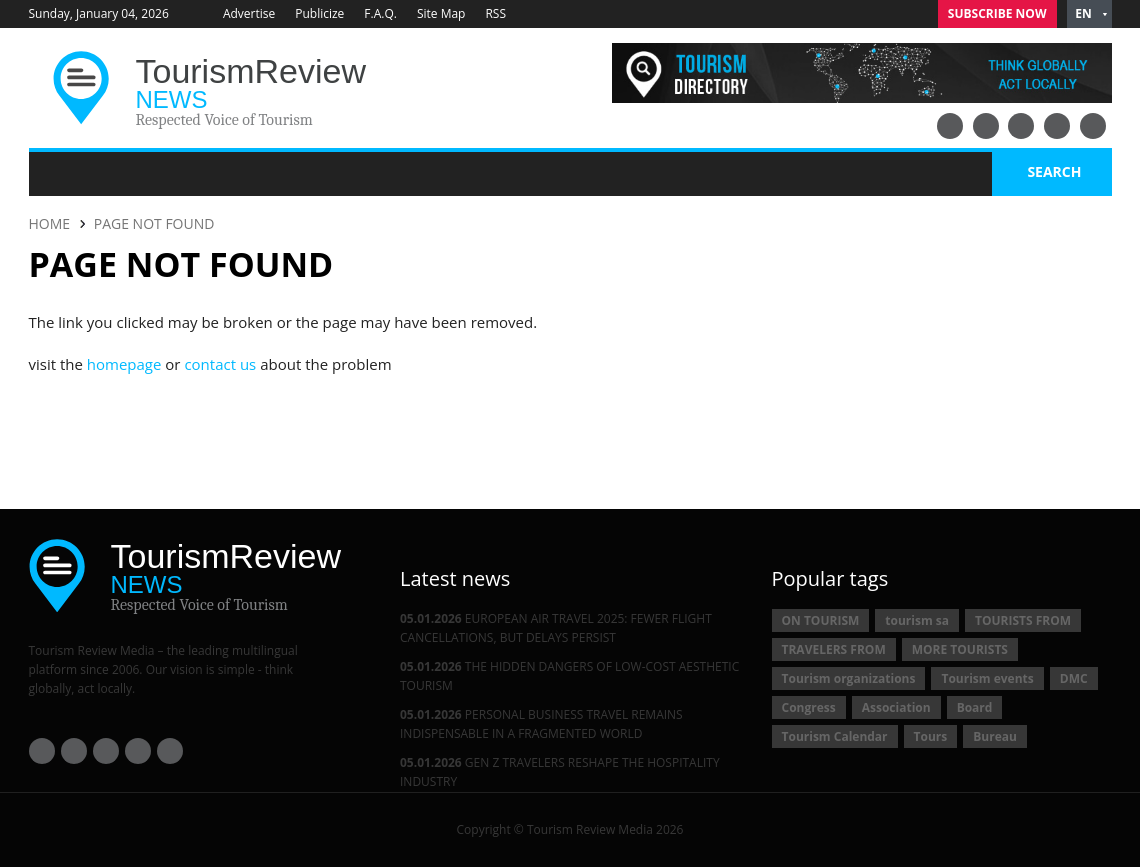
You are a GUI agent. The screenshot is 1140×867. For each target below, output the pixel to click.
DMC (1074, 678)
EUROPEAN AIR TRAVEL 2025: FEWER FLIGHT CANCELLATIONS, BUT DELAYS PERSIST (556, 628)
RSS (495, 13)
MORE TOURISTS (960, 649)
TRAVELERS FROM (834, 649)
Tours (931, 736)
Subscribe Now (997, 13)
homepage (124, 364)
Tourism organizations (849, 678)
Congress (809, 707)
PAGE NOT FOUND (154, 223)
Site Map (441, 13)
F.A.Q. (380, 13)
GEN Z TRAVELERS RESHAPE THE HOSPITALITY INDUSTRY (560, 772)
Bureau (995, 736)
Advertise (249, 13)
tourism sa (917, 620)
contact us (220, 364)
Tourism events (987, 678)
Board (975, 707)
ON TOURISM (821, 620)
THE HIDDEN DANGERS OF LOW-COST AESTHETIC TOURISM (569, 676)
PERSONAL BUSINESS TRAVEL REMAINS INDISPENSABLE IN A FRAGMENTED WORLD (541, 724)
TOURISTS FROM (1023, 620)
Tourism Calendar (835, 736)
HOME (50, 223)
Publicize (319, 13)
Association (896, 707)
